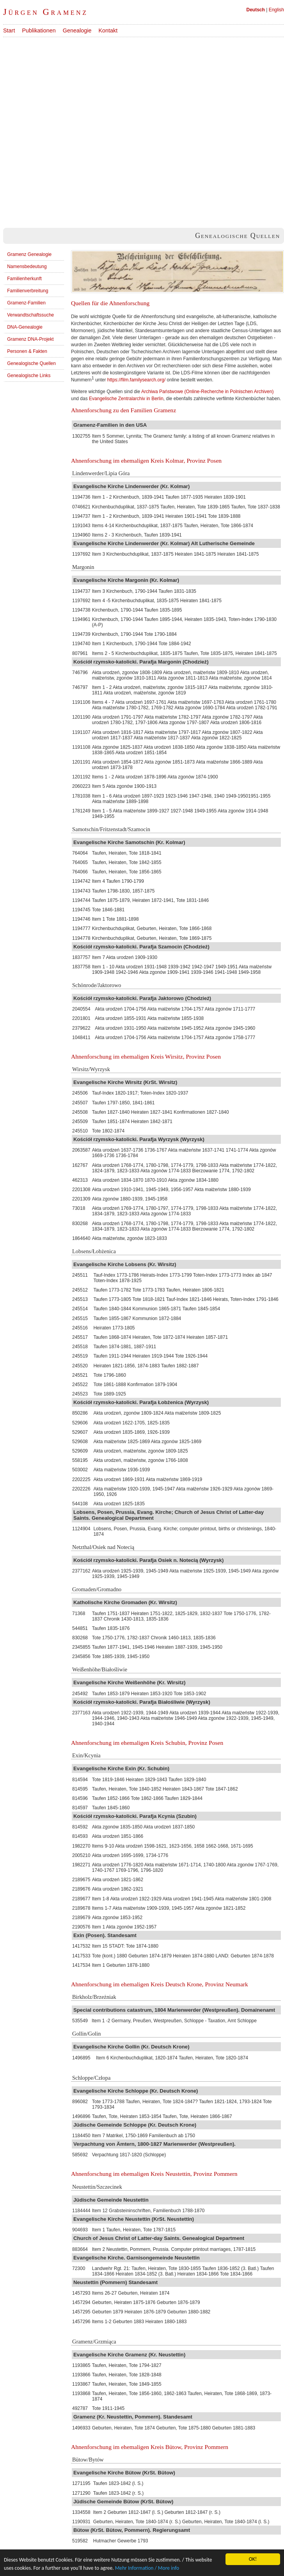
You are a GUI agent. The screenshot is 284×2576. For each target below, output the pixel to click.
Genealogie (77, 30)
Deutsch (256, 10)
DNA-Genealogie (25, 327)
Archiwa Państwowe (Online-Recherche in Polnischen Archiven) (207, 391)
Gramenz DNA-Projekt (30, 339)
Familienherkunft (24, 278)
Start (9, 30)
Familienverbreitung (27, 290)
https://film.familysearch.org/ (136, 380)
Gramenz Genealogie (29, 254)
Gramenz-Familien (26, 303)
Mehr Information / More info (147, 2568)
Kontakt (107, 30)
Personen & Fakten (27, 351)
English (276, 10)
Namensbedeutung (26, 266)
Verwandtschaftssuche (30, 315)
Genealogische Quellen (31, 363)
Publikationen (38, 30)
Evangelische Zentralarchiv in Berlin (126, 398)
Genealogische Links (28, 375)
